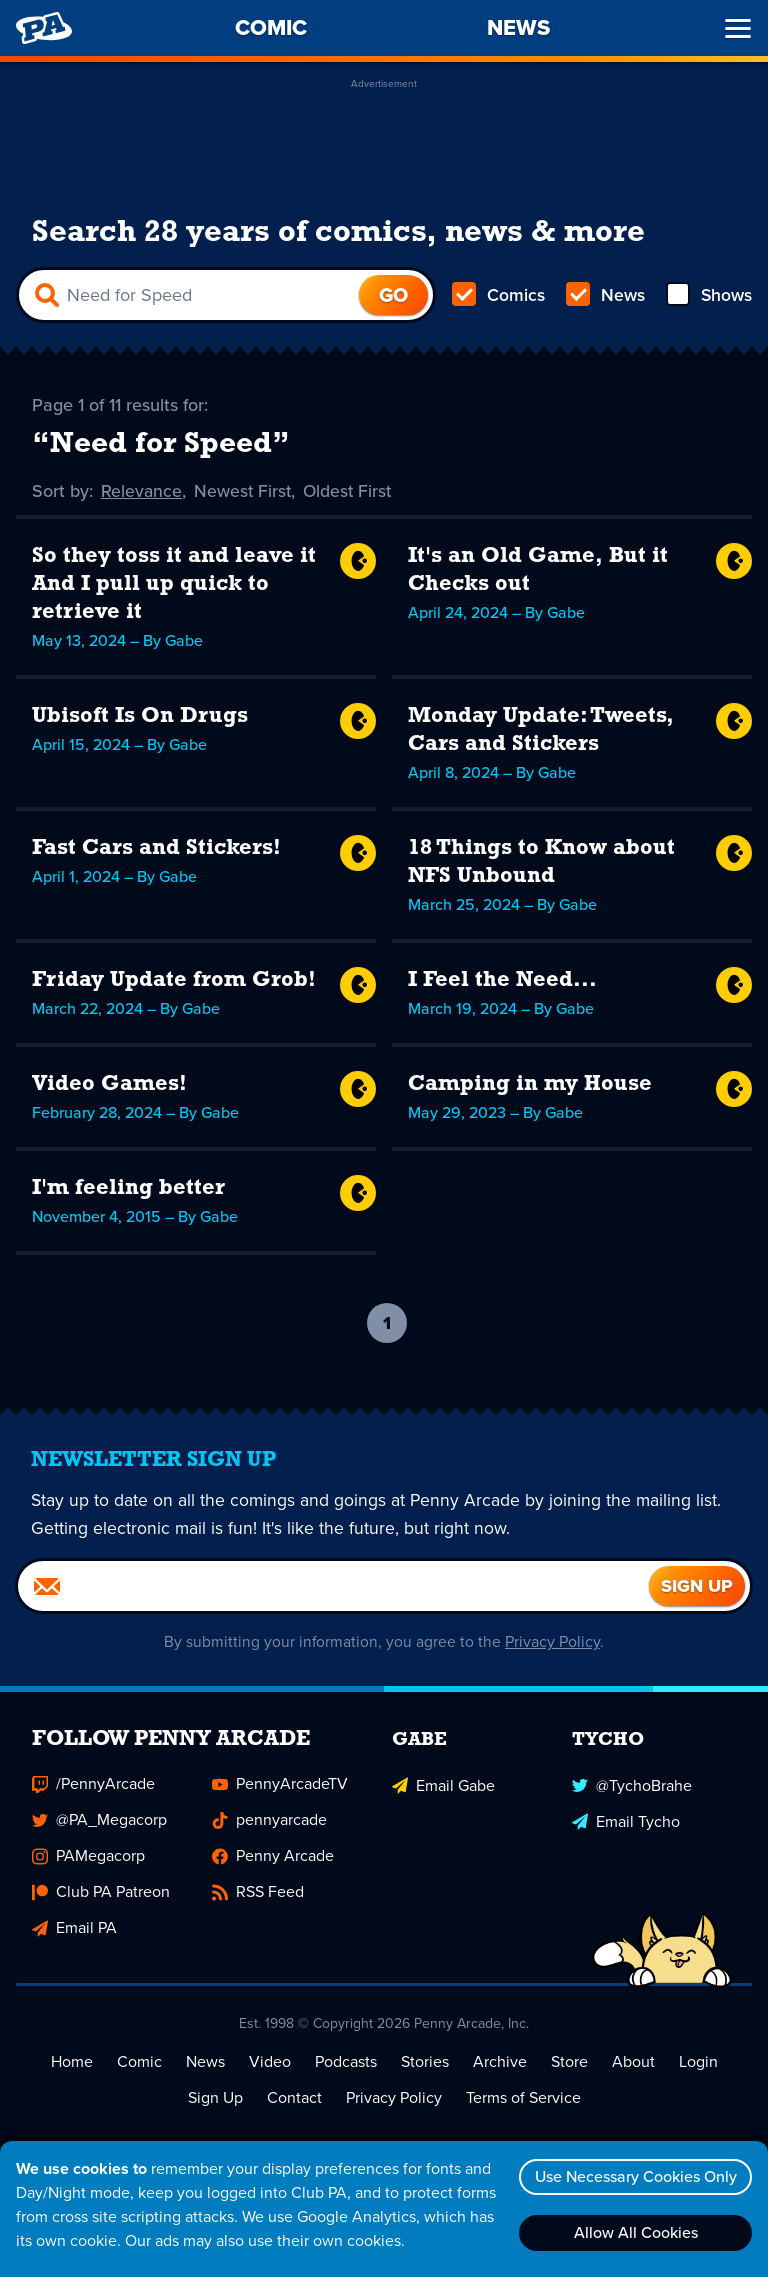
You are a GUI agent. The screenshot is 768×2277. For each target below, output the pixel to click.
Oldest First (351, 492)
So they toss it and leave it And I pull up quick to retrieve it (174, 585)
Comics (499, 296)
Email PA (74, 1929)
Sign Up (215, 2099)
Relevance (142, 492)
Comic (139, 2063)
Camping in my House (530, 1085)
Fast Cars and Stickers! (156, 849)
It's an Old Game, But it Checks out (538, 571)
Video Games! (109, 1085)
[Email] (333, 1588)
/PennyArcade (93, 1785)
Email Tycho (626, 1821)
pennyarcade (269, 1821)
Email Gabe (443, 1785)
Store (569, 2063)
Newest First (244, 492)
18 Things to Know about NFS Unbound (541, 863)
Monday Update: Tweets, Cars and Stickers (541, 731)
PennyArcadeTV (280, 1785)
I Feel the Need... (502, 981)
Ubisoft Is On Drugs (140, 717)
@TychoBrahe (632, 1785)
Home (72, 2063)
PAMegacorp (88, 1857)
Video (270, 2063)
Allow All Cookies (633, 2232)
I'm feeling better (128, 1189)
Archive (500, 2063)
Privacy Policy (553, 1643)
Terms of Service (523, 2099)
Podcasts (346, 2063)
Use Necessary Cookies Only (633, 2176)
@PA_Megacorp (99, 1821)
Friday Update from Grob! (174, 981)
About (633, 2063)
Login (698, 2063)
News (604, 296)
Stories (425, 2063)
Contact (294, 2099)
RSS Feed (258, 1893)
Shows (707, 296)
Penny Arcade (273, 1857)
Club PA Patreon (101, 1893)
